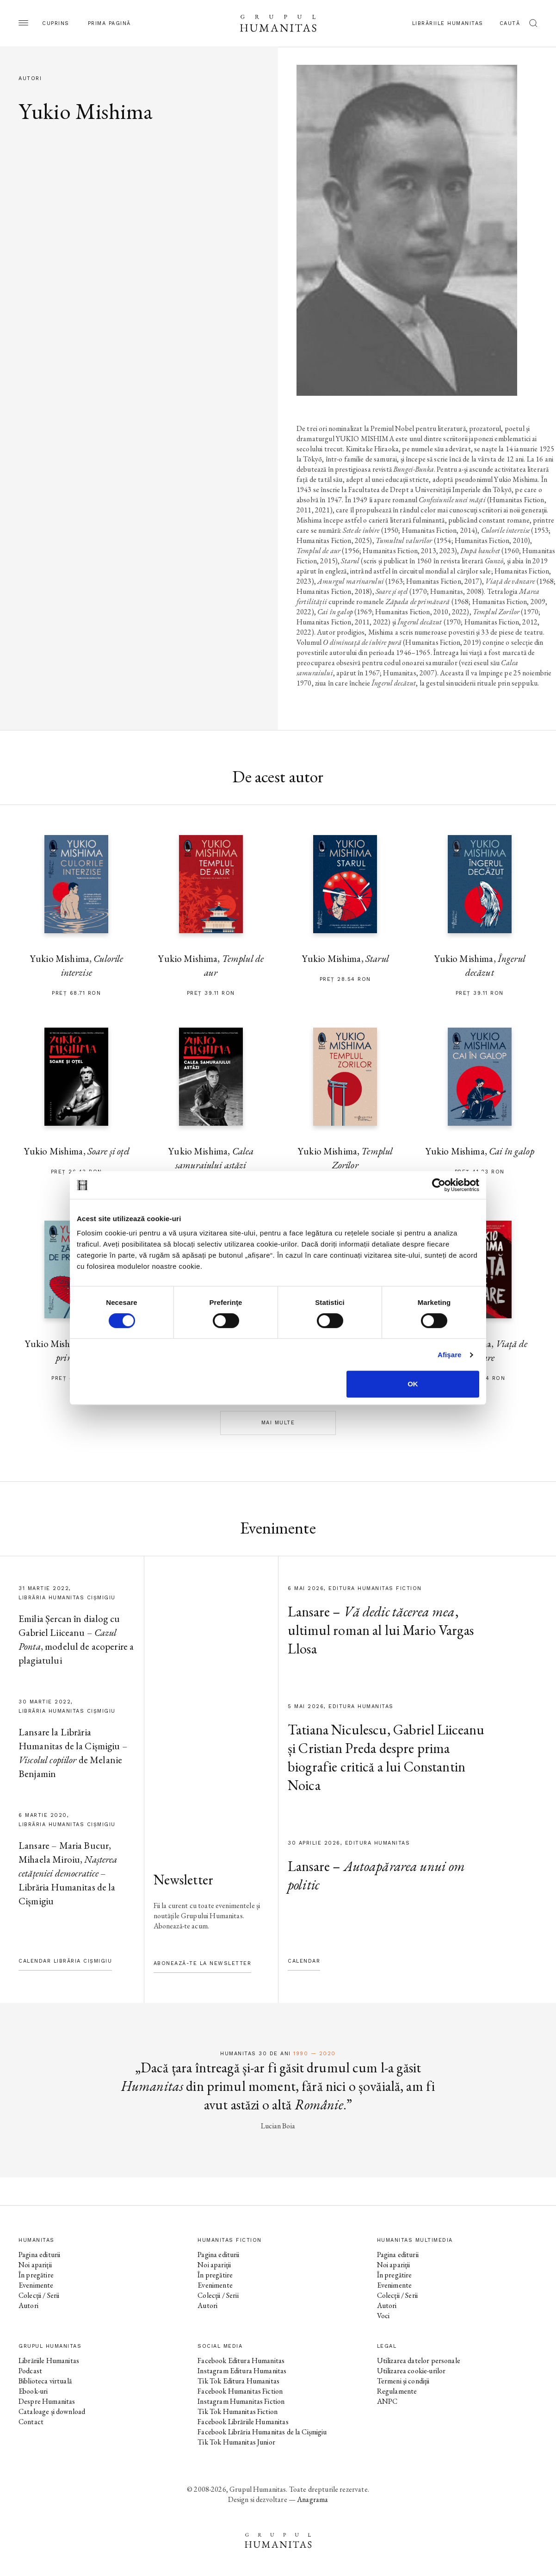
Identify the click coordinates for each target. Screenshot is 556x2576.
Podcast (30, 2371)
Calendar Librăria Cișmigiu (65, 1961)
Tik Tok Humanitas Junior (236, 2442)
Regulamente (397, 2391)
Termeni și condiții (403, 2381)
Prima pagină (109, 23)
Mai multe (278, 1423)
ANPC (387, 2401)
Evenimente (36, 2285)
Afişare (450, 1355)
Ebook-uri (33, 2391)
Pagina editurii (39, 2254)
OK (413, 1384)
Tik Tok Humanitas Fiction (238, 2411)
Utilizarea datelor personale (418, 2360)
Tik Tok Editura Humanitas (238, 2381)
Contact (31, 2421)
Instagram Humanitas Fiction (241, 2401)
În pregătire (36, 2275)
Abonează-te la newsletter (203, 1963)
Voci (383, 2315)
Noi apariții (35, 2265)
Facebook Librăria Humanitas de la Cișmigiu (262, 2432)
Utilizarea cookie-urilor (411, 2371)
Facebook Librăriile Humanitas (243, 2421)
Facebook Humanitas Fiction (240, 2391)
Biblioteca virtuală (45, 2381)
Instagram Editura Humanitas (242, 2371)
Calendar (304, 1961)
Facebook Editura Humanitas (241, 2360)
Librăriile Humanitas (447, 23)
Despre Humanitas (47, 2401)
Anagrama (312, 2499)
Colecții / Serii (39, 2295)
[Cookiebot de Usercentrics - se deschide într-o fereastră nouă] (438, 1185)
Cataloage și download (52, 2411)
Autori (28, 2305)
